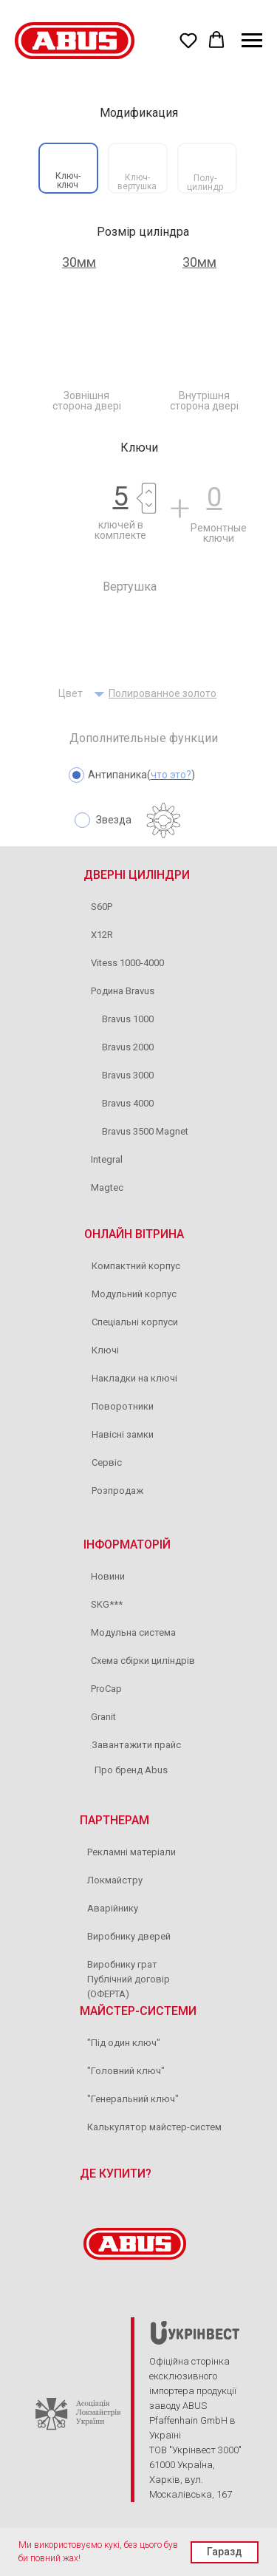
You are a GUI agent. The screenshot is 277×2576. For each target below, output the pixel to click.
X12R (102, 934)
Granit (103, 1716)
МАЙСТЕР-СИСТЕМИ (138, 2011)
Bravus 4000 (128, 1103)
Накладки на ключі (134, 1378)
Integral (107, 1159)
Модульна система (133, 1632)
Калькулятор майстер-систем (154, 2126)
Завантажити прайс (136, 1744)
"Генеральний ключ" (133, 2098)
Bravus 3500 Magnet (145, 1131)
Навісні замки (123, 1434)
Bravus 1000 (128, 1018)
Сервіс (107, 1462)
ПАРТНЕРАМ (114, 1820)
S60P (101, 906)
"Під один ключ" (123, 2042)
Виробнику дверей (129, 1936)
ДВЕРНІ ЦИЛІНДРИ (136, 875)
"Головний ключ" (126, 2070)
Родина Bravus (122, 990)
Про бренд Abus (131, 1769)
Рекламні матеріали (131, 1852)
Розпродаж (117, 1490)
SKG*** (107, 1604)
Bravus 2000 (128, 1047)
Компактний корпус (136, 1265)
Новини (108, 1576)
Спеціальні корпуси (135, 1322)
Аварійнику (112, 1908)
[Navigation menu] (252, 40)
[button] (188, 40)
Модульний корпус (134, 1293)
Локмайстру (115, 1880)
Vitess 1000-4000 (127, 962)
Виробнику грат (122, 1964)
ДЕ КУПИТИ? (115, 2174)
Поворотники (123, 1406)
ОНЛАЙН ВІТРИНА (134, 1234)
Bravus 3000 (128, 1075)
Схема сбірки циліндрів (143, 1660)
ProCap (106, 1688)
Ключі (105, 1350)
